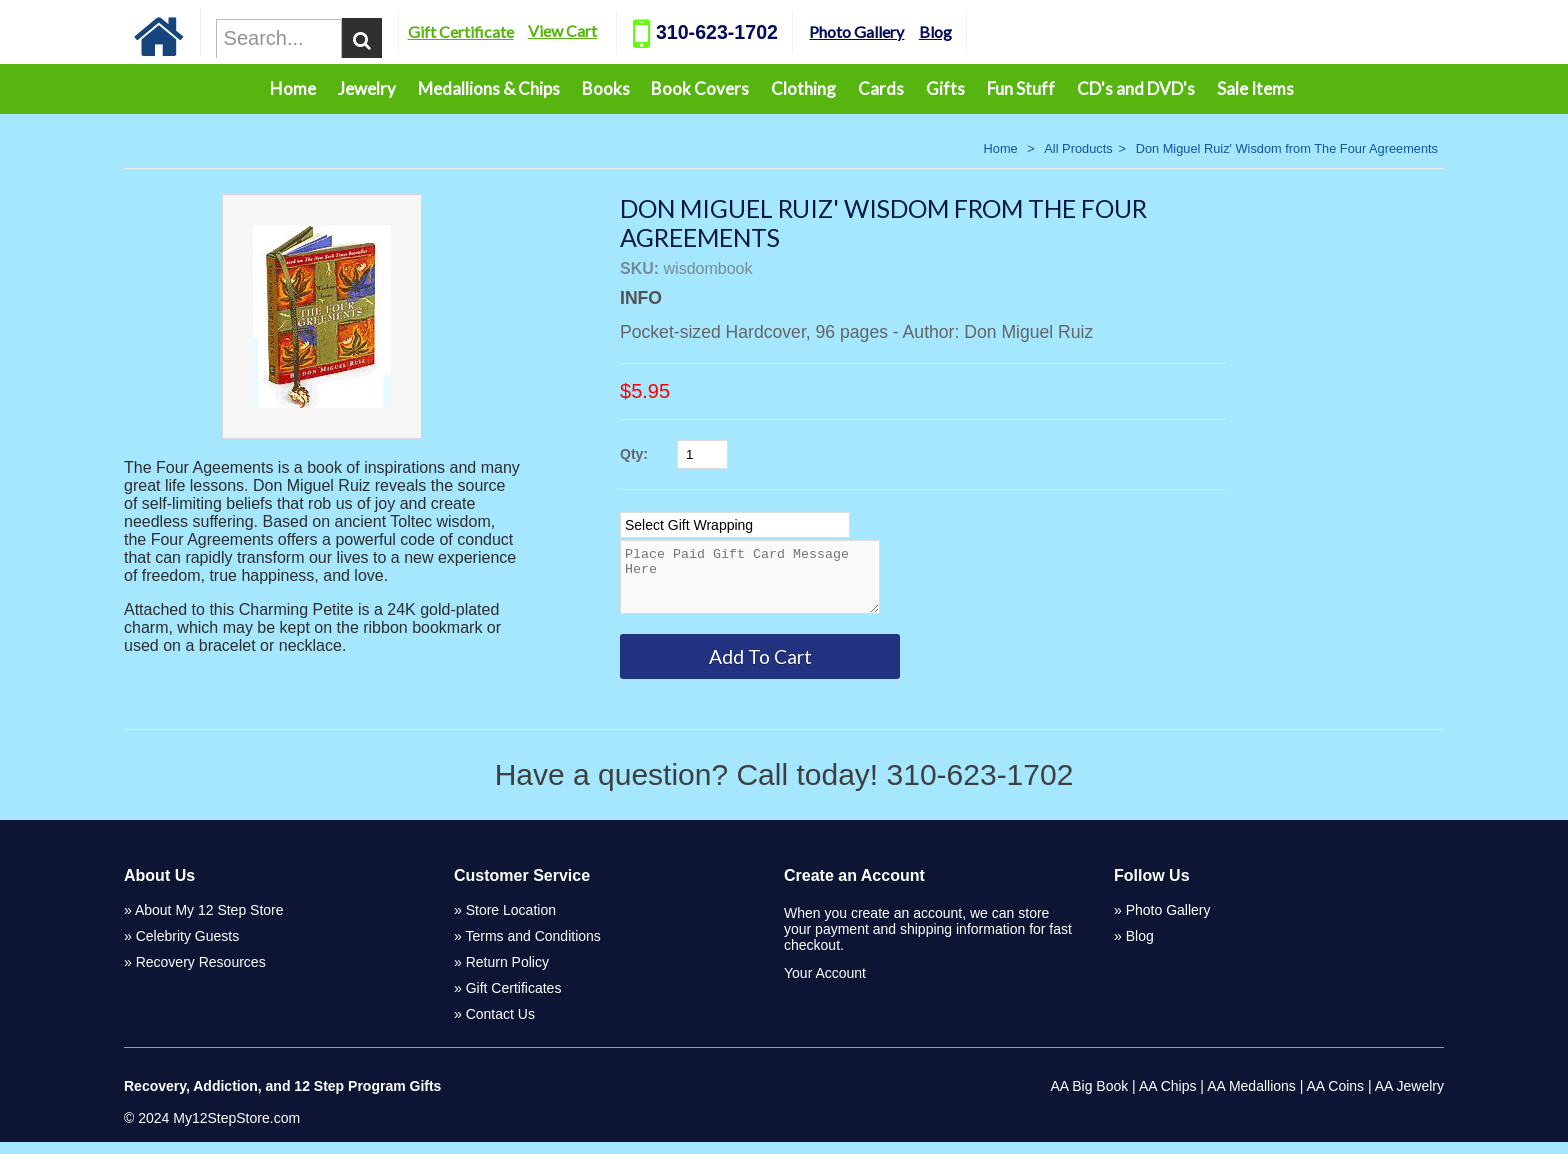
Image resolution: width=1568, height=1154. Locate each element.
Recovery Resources (201, 974)
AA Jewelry (1409, 1098)
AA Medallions (1251, 1098)
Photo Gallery (936, 31)
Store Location (511, 922)
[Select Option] (735, 525)
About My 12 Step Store (209, 922)
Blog (1015, 31)
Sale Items (1255, 88)
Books (606, 88)
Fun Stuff (1021, 88)
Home (293, 88)
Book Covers (700, 88)
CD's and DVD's (1136, 88)
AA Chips (1168, 1098)
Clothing (803, 88)
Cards (881, 88)
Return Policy (507, 974)
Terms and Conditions (532, 948)
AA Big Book (1089, 1098)
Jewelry (367, 88)
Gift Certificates (514, 1000)
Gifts (945, 88)
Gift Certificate (541, 31)
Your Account (825, 985)
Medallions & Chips (489, 88)
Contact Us (500, 1026)
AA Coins (1336, 1098)
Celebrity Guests (187, 948)
